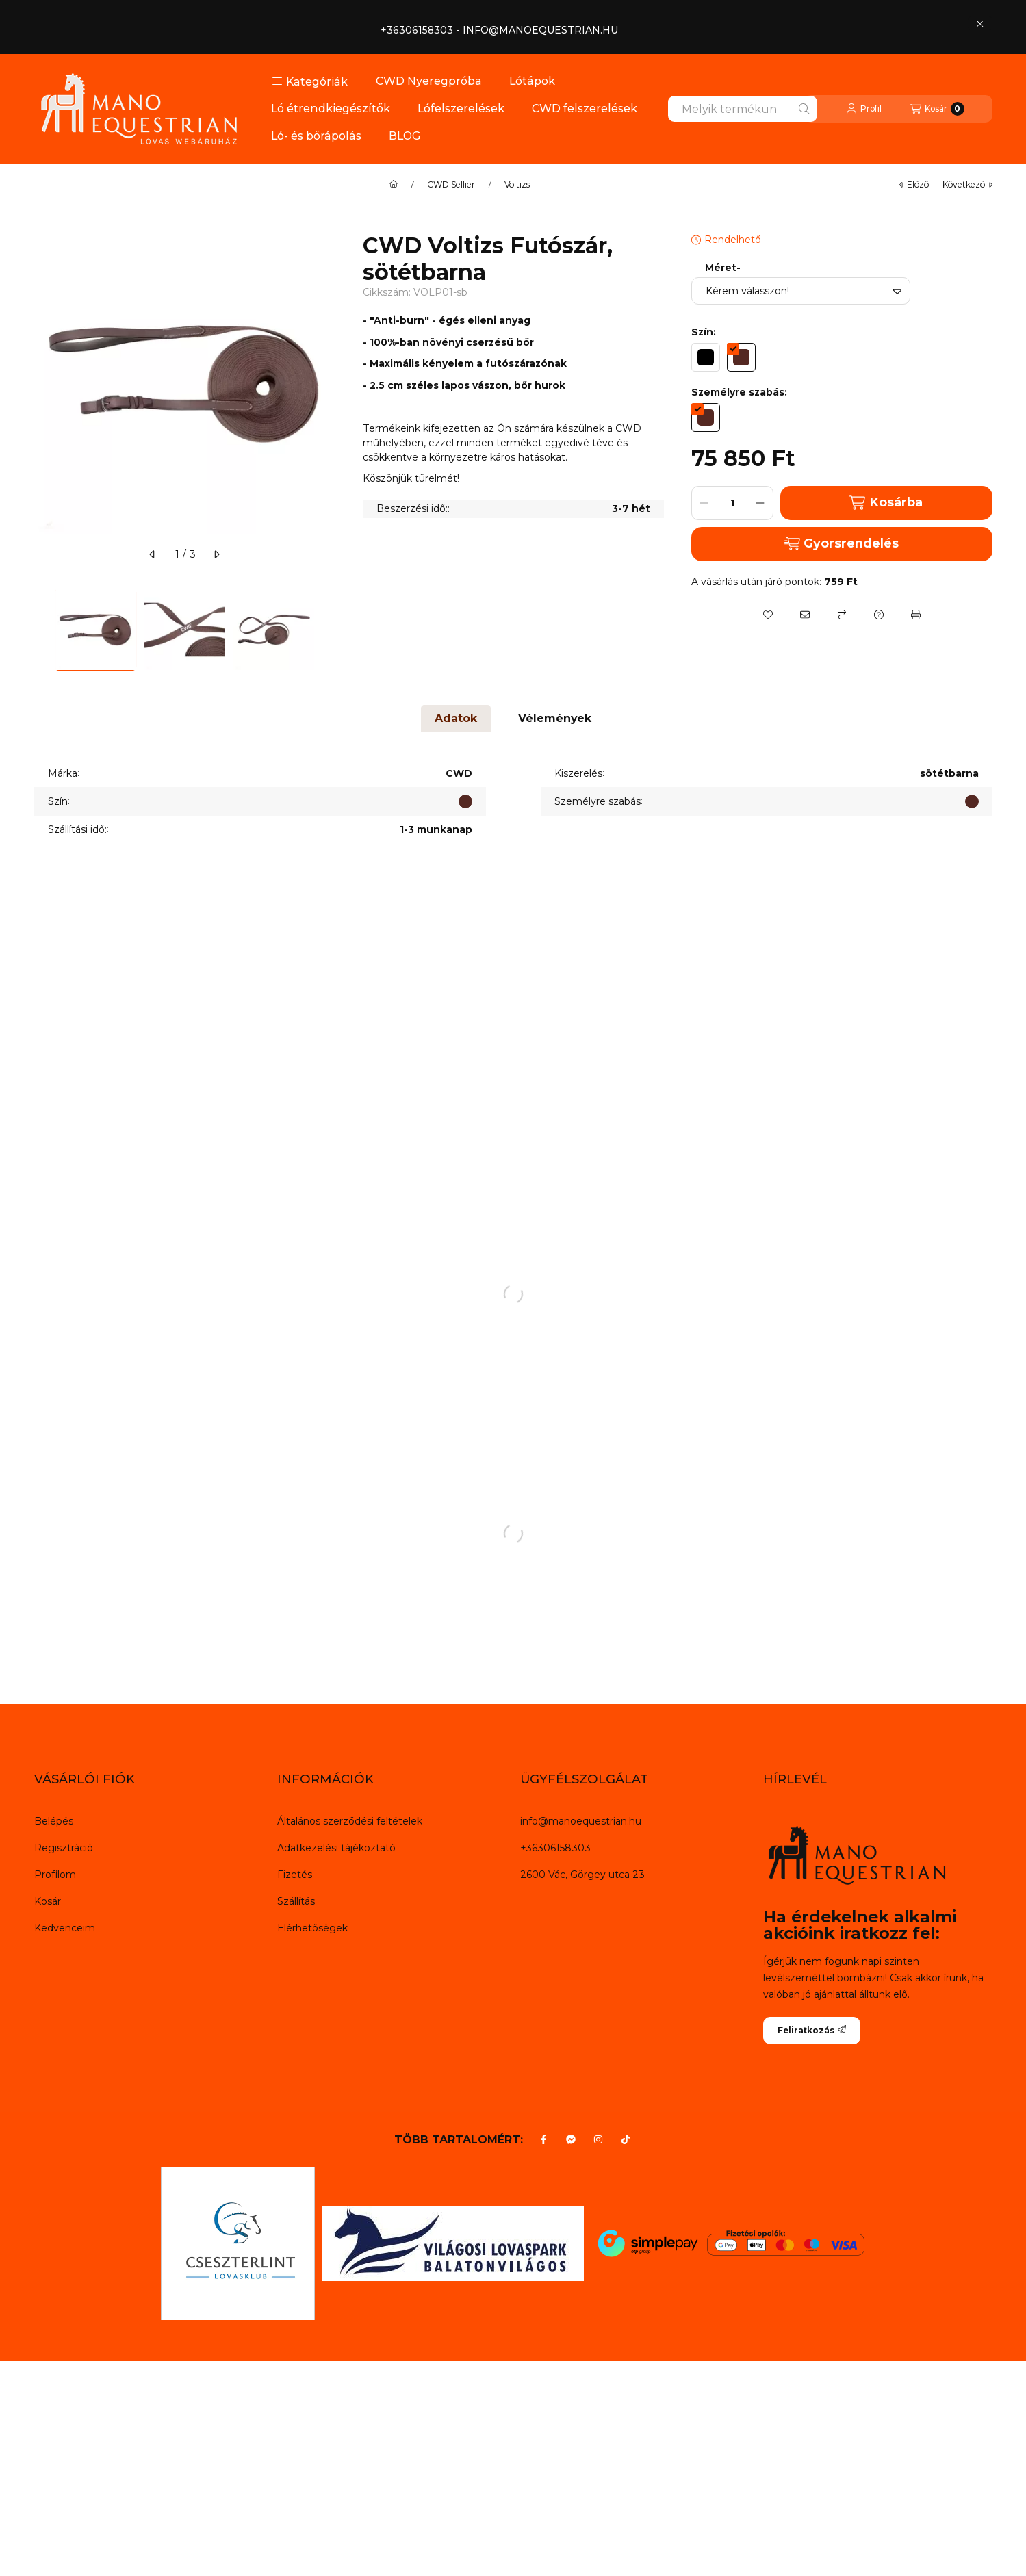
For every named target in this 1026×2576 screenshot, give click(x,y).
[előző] (152, 554)
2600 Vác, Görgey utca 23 (582, 1874)
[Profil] (863, 109)
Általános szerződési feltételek (349, 1821)
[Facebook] (543, 2139)
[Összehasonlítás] (842, 614)
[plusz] (760, 503)
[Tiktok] (625, 2139)
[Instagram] (598, 2139)
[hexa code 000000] (705, 357)
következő (967, 184)
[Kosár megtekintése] (937, 109)
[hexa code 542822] (741, 357)
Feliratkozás (812, 2030)
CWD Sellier (451, 185)
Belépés (53, 1821)
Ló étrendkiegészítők (330, 108)
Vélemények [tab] (554, 718)
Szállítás (296, 1901)
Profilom (55, 1874)
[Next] (328, 630)
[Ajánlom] (805, 614)
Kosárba (885, 503)
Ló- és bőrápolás (316, 135)
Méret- (723, 268)
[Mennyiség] (732, 503)
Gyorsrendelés (841, 543)
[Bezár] (980, 23)
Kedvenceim (64, 1928)
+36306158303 (555, 1848)
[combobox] (742, 109)
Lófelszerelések (461, 108)
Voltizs (517, 185)
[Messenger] (571, 2139)
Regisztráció (63, 1848)
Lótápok (532, 81)
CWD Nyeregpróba (429, 81)
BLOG (405, 135)
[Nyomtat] (915, 614)
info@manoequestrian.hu (580, 1821)
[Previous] (41, 630)
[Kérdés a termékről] (878, 614)
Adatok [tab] (456, 718)
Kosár (47, 1901)
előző (914, 184)
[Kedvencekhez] (768, 614)
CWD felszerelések (584, 108)
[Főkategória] (393, 185)
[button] (309, 81)
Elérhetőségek (312, 1928)
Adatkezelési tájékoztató (336, 1848)
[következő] (216, 554)
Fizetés (294, 1874)
